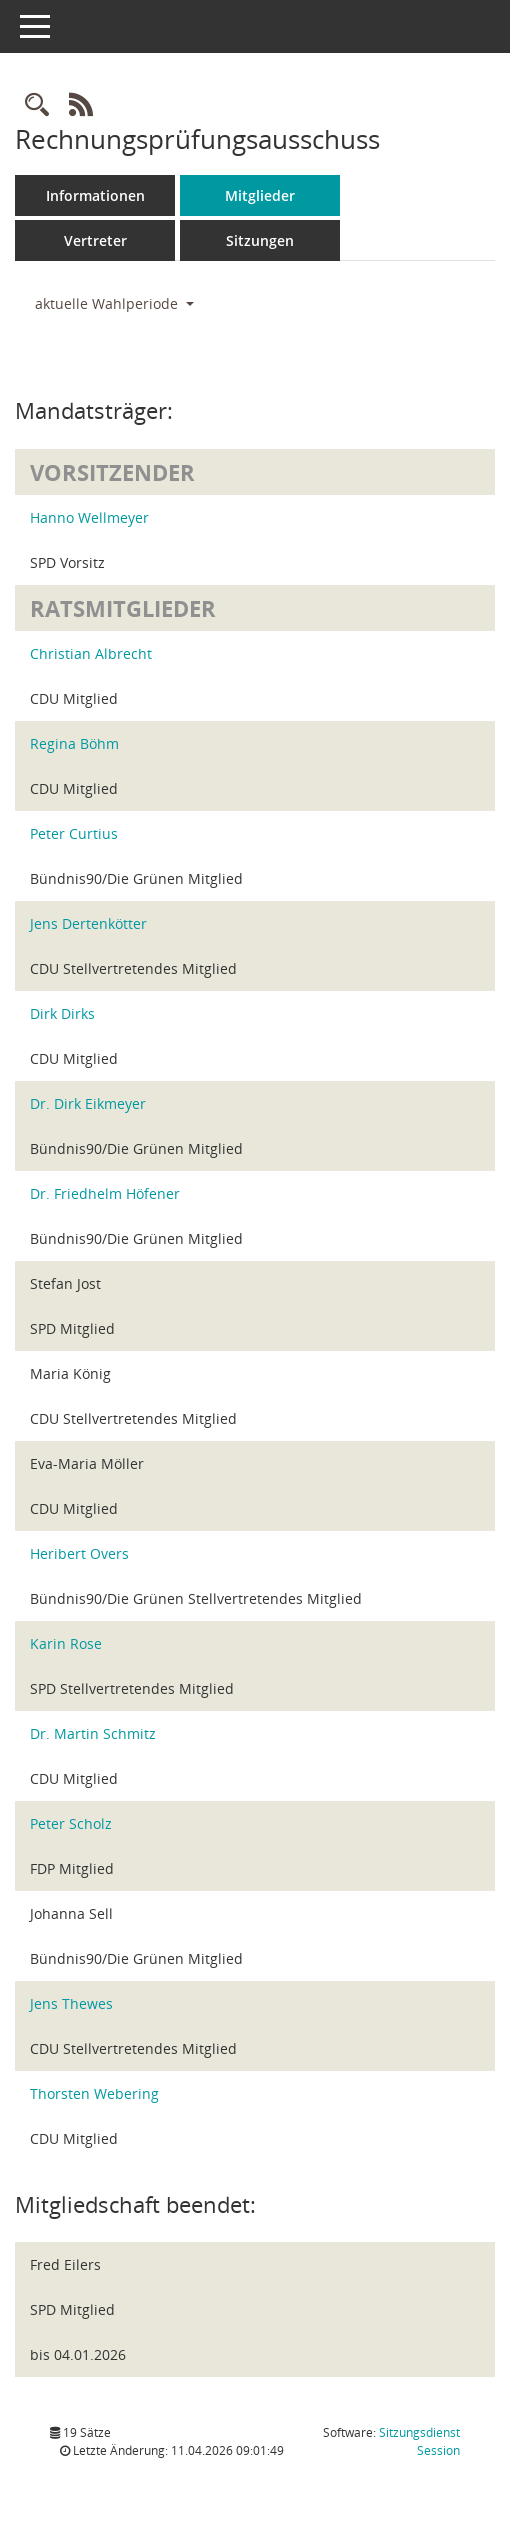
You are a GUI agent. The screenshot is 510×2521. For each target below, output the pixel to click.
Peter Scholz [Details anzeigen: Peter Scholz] (71, 1823)
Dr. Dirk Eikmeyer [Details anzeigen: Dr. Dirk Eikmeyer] (88, 1103)
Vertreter (95, 240)
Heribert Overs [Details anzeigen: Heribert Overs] (79, 1553)
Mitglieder (260, 195)
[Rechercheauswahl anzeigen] (37, 105)
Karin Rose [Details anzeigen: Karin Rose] (66, 1643)
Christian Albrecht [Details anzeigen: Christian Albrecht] (91, 653)
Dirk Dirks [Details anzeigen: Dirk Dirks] (62, 1013)
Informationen (95, 195)
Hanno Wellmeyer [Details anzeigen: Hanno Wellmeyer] (89, 517)
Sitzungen (260, 240)
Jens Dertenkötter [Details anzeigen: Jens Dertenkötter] (88, 923)
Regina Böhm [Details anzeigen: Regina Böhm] (74, 743)
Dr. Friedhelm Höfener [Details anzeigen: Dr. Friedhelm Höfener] (105, 1193)
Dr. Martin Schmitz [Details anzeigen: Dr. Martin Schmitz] (93, 1733)
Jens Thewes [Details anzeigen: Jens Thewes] (71, 2003)
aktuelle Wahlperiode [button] (114, 303)
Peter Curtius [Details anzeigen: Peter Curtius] (74, 833)
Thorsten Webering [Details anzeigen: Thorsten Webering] (94, 2093)
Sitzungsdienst (419, 2441)
